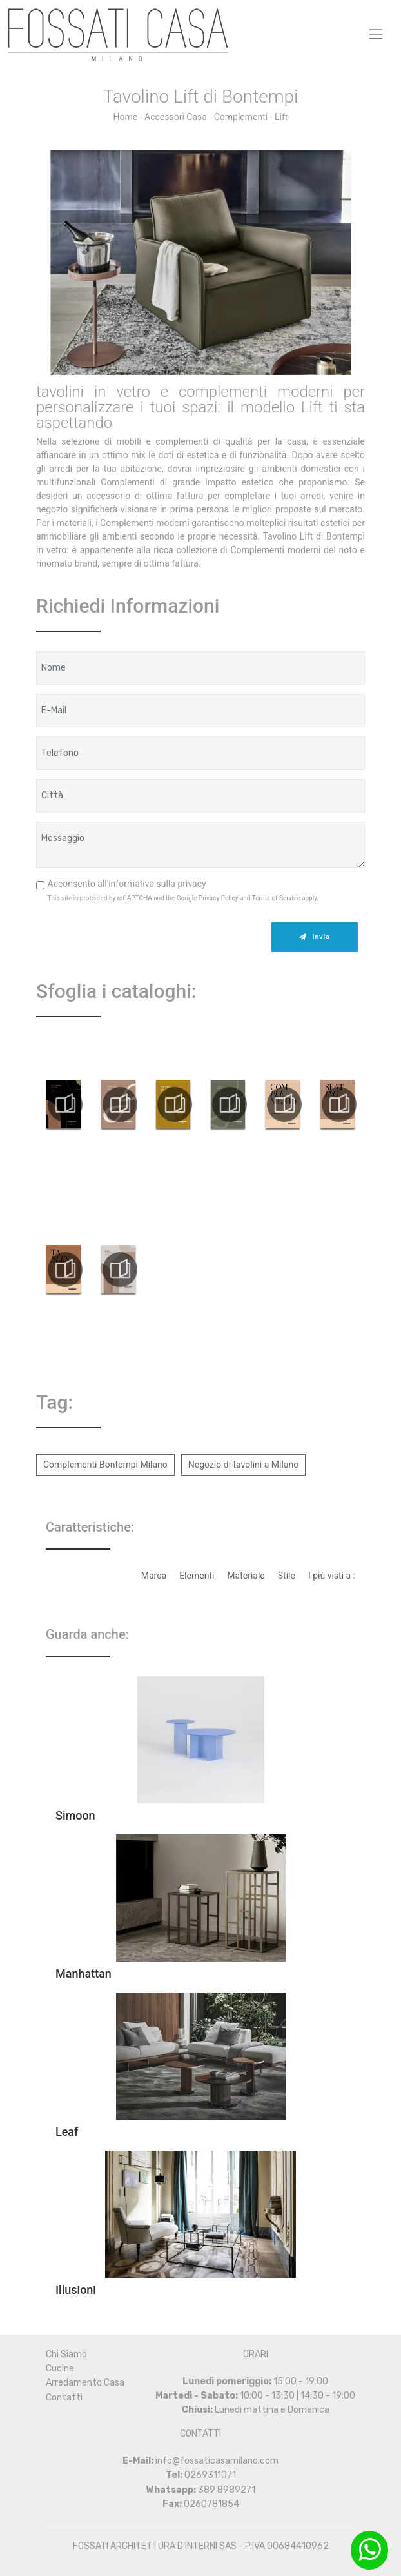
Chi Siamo (66, 2354)
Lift (281, 117)
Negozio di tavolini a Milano (243, 1464)
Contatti (64, 2397)
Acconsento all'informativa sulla (127, 883)
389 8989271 (226, 2489)
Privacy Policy (219, 898)
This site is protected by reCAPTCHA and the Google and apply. (183, 898)
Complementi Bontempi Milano (105, 1464)
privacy (191, 883)
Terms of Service (276, 898)
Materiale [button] (245, 1575)
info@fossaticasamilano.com (217, 2460)
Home (125, 117)
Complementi (241, 117)
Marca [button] (153, 1575)
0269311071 (210, 2475)
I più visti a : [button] (331, 1575)
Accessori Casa (175, 117)
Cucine (60, 2368)
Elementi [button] (196, 1575)
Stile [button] (286, 1575)
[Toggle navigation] (376, 34)
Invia (314, 937)
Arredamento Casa (85, 2382)
